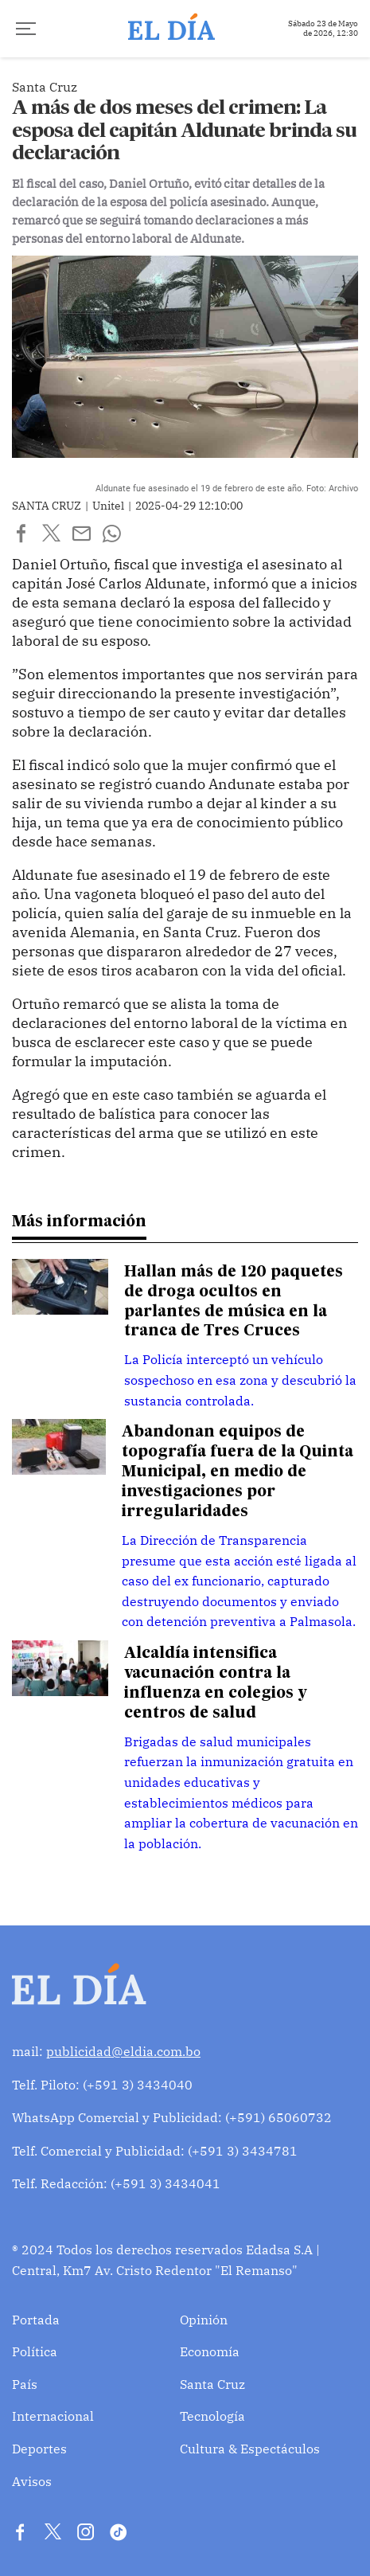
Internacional (53, 2416)
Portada (36, 2320)
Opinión (204, 2320)
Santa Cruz (212, 2384)
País (24, 2384)
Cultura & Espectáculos (250, 2449)
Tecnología (212, 2416)
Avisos (32, 2481)
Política (34, 2351)
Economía (210, 2351)
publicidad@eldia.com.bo (123, 2051)
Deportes (39, 2449)
